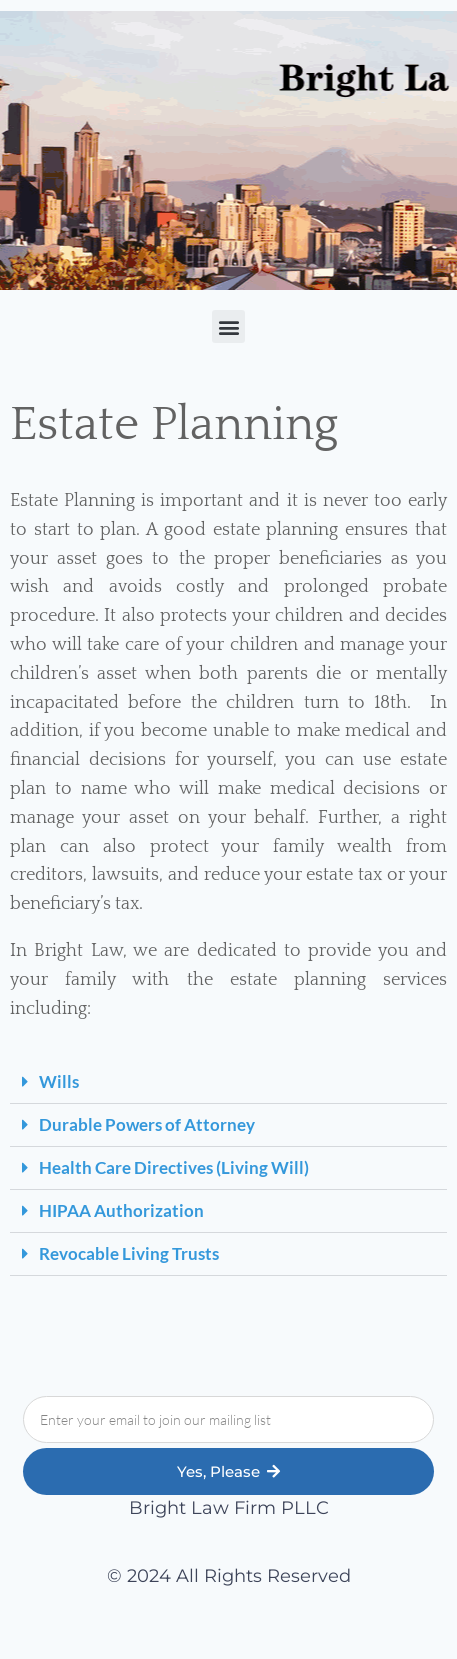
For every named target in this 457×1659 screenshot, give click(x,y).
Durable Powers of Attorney (147, 1124)
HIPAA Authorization (121, 1210)
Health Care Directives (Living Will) (174, 1167)
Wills (59, 1081)
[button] (228, 326)
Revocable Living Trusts (129, 1253)
